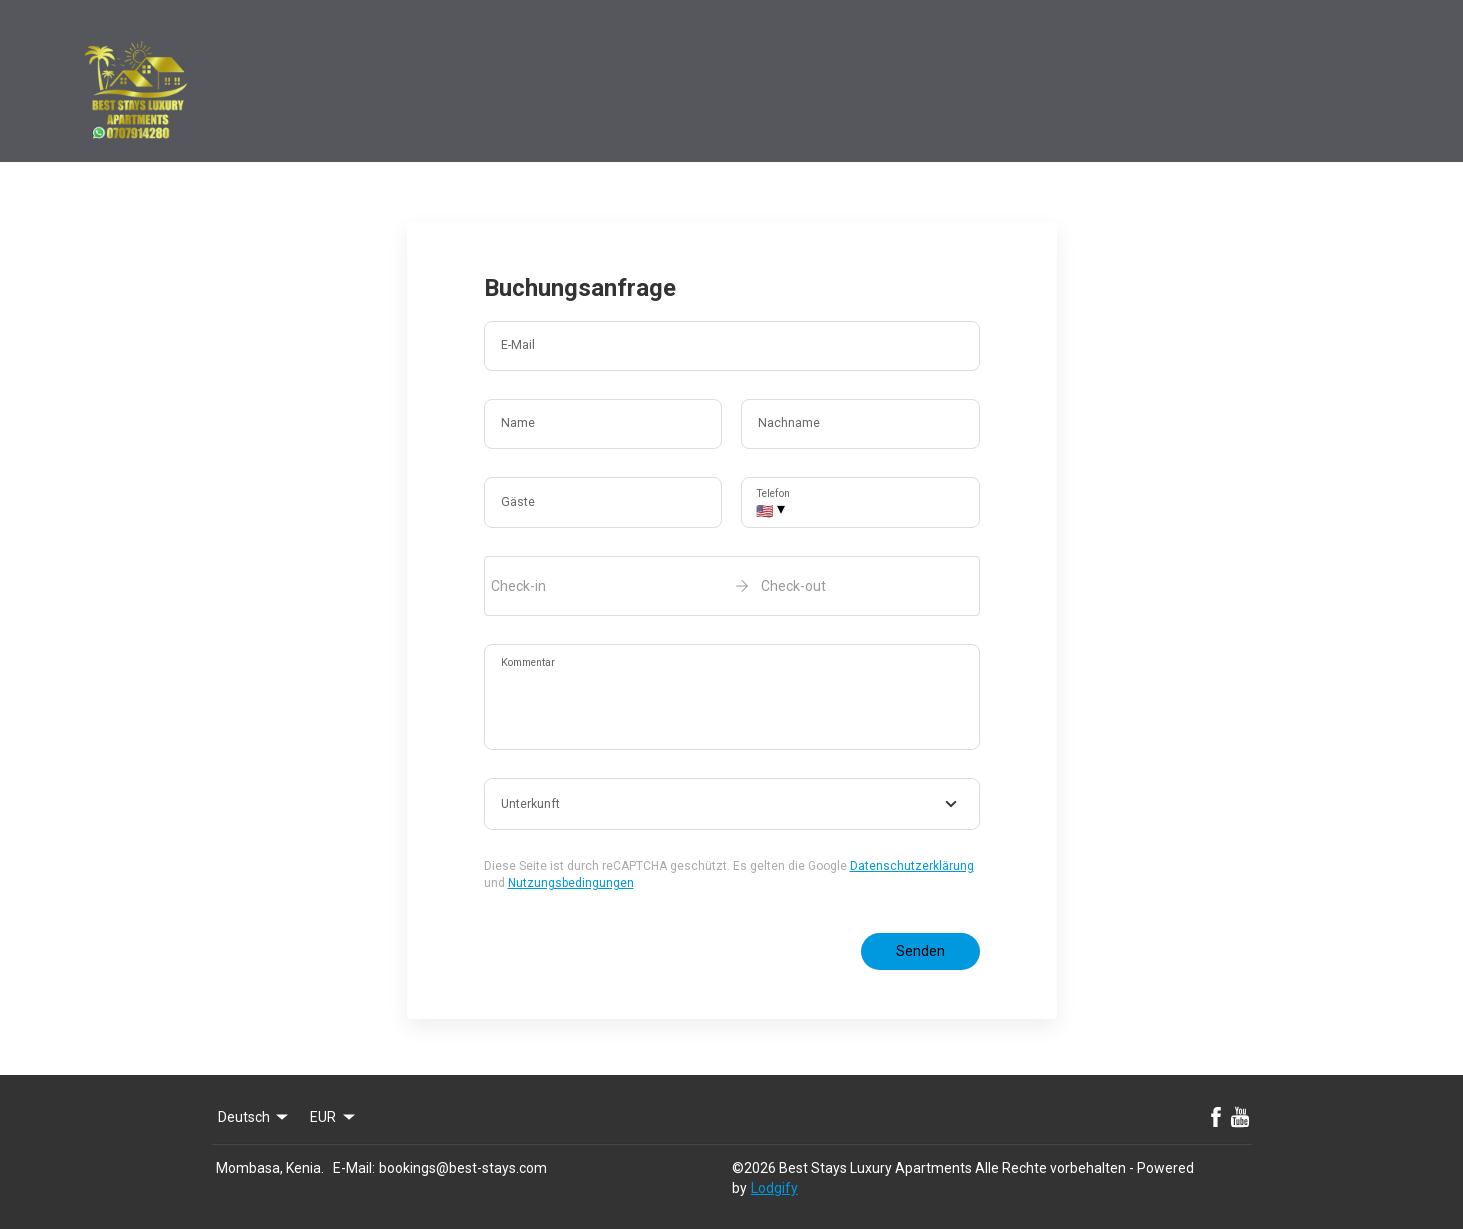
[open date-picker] (732, 586)
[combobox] (732, 804)
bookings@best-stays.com (463, 1168)
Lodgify (774, 1188)
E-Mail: (354, 1168)
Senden (920, 951)
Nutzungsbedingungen (571, 883)
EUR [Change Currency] (334, 1117)
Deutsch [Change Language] (255, 1117)
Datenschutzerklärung (912, 866)
